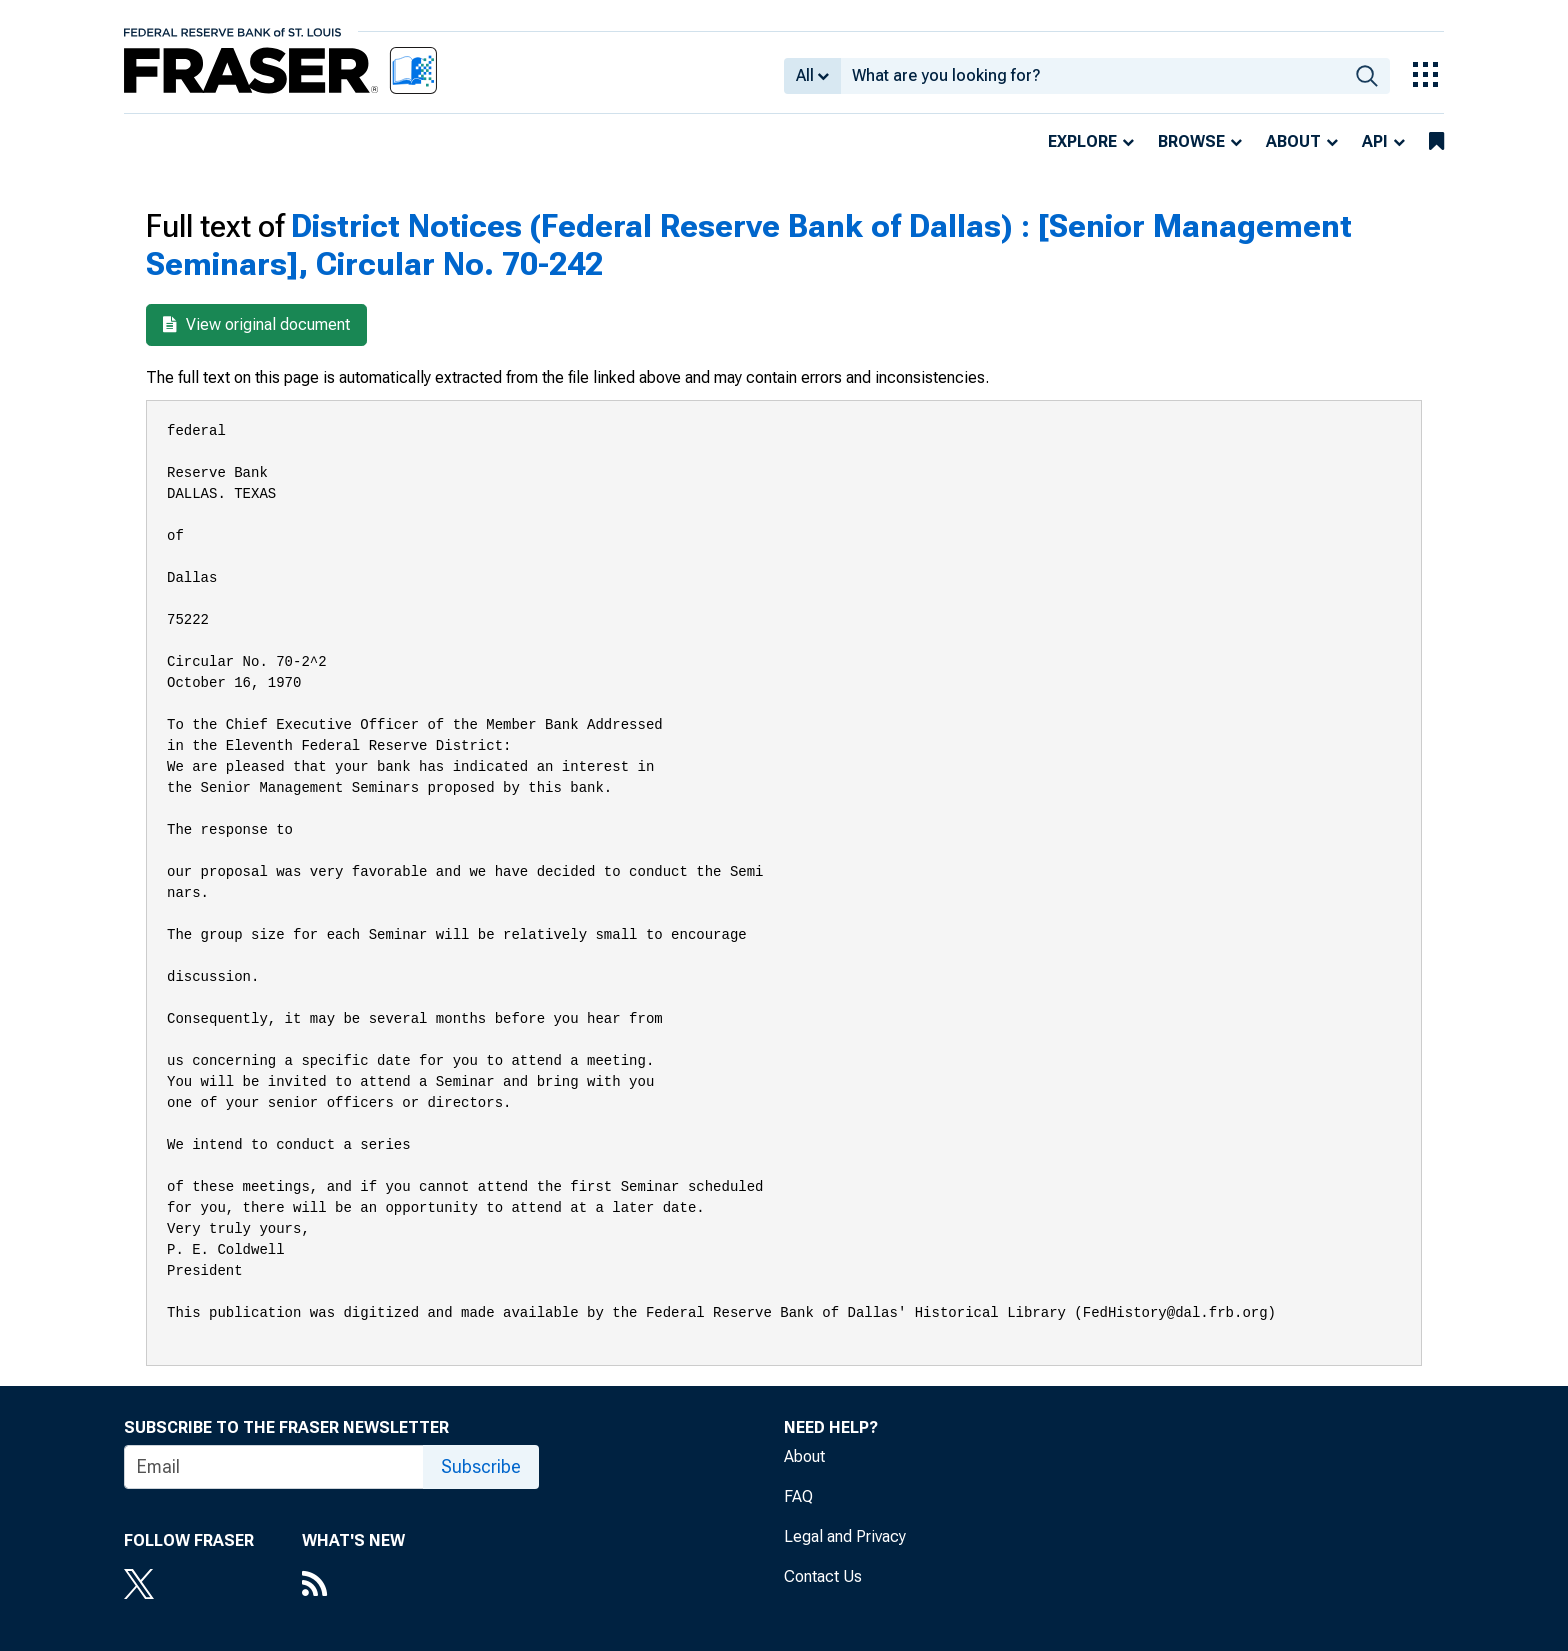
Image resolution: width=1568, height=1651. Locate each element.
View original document (256, 324)
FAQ (798, 1496)
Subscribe (481, 1466)
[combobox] (1092, 76)
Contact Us (823, 1576)
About (1293, 141)
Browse (1191, 141)
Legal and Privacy (845, 1536)
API (1375, 141)
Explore (1082, 141)
